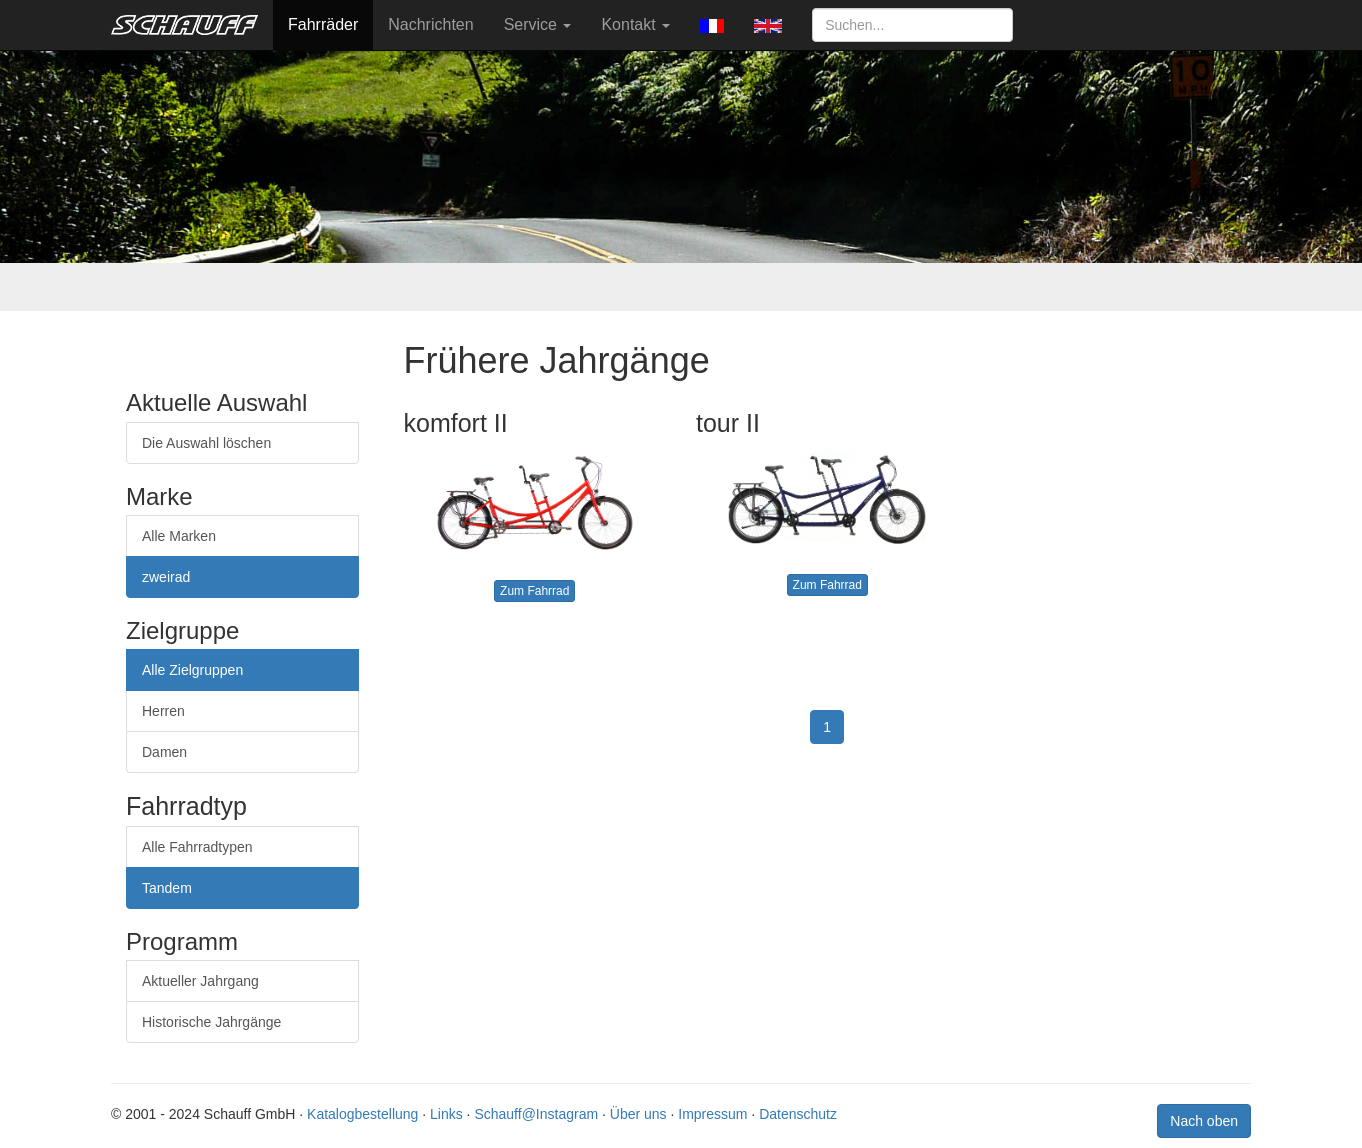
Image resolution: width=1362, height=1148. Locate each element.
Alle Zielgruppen (192, 670)
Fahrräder (323, 24)
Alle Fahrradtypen (197, 847)
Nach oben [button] (1204, 1121)
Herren (163, 711)
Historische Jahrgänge (211, 1022)
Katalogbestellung (362, 1114)
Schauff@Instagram (536, 1114)
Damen (164, 752)
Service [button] (538, 24)
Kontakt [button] (635, 24)
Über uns (638, 1114)
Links (446, 1114)
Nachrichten (430, 24)
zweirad (166, 577)
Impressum (712, 1114)
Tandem (167, 888)
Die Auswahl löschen (206, 443)
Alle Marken (179, 536)
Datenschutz (798, 1114)
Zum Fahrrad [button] (534, 591)
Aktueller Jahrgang (200, 981)
